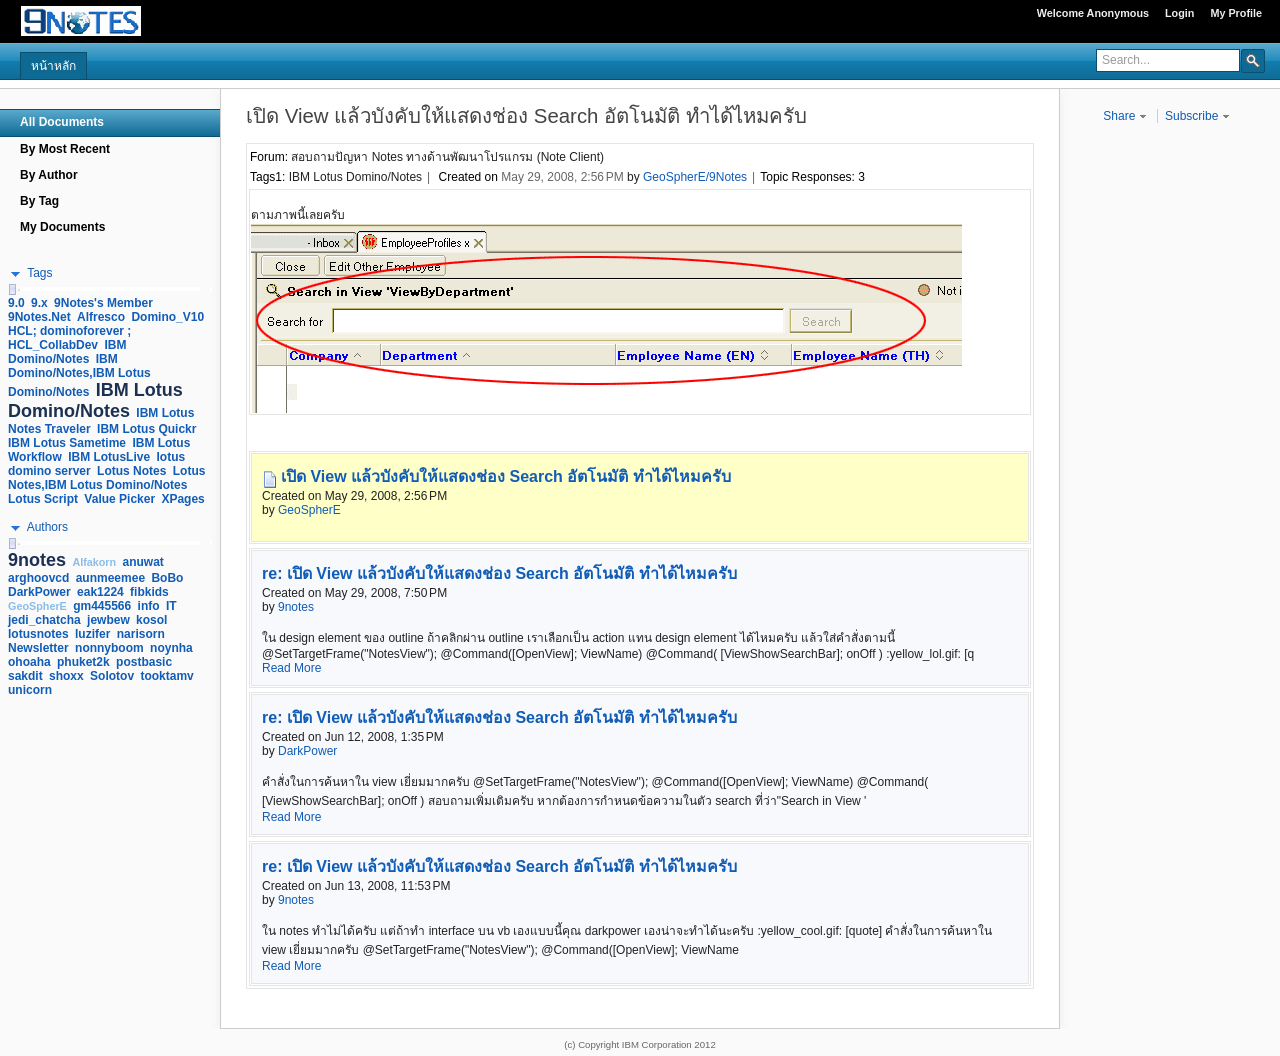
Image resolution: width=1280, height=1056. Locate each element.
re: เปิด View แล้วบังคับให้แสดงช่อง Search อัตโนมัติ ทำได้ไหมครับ (499, 573)
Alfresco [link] (101, 317)
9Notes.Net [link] (39, 317)
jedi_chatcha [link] (44, 620)
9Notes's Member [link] (103, 303)
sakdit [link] (25, 676)
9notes (296, 607)
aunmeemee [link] (110, 578)
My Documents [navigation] (62, 227)
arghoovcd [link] (38, 578)
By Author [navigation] (49, 175)
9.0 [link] (16, 303)
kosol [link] (151, 620)
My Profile (1236, 13)
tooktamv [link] (166, 676)
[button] (1253, 60)
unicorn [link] (30, 690)
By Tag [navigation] (39, 201)
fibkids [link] (149, 592)
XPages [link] (182, 499)
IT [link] (171, 606)
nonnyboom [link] (109, 648)
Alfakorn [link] (94, 562)
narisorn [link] (141, 634)
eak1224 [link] (100, 592)
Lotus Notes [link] (131, 471)
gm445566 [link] (102, 606)
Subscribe (1197, 116)
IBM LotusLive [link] (109, 457)
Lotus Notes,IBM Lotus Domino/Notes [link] (106, 478)
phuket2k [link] (83, 662)
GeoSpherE (309, 510)
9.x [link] (39, 303)
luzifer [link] (92, 634)
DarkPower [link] (39, 592)
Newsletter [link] (38, 648)
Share (1124, 116)
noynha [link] (171, 648)
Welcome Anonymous (1093, 13)
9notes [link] (37, 560)
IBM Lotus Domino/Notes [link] (95, 400)
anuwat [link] (143, 562)
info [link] (149, 606)
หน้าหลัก (53, 66)
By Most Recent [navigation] (65, 149)
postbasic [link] (144, 662)
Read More (291, 668)
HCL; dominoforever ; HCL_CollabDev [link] (69, 338)
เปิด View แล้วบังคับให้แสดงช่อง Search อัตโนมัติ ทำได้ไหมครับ (506, 476)
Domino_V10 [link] (167, 317)
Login (1179, 13)
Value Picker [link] (119, 499)
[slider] (12, 289)
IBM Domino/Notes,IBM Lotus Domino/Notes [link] (79, 375)
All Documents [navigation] (62, 122)
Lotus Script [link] (43, 499)
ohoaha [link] (29, 662)
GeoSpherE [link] (37, 606)
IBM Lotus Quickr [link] (146, 429)
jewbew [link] (108, 620)
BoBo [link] (167, 578)
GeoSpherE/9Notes (695, 177)
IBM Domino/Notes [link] (67, 352)
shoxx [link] (66, 676)
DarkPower (307, 751)
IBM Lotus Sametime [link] (67, 443)
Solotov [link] (112, 676)
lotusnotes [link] (38, 634)
